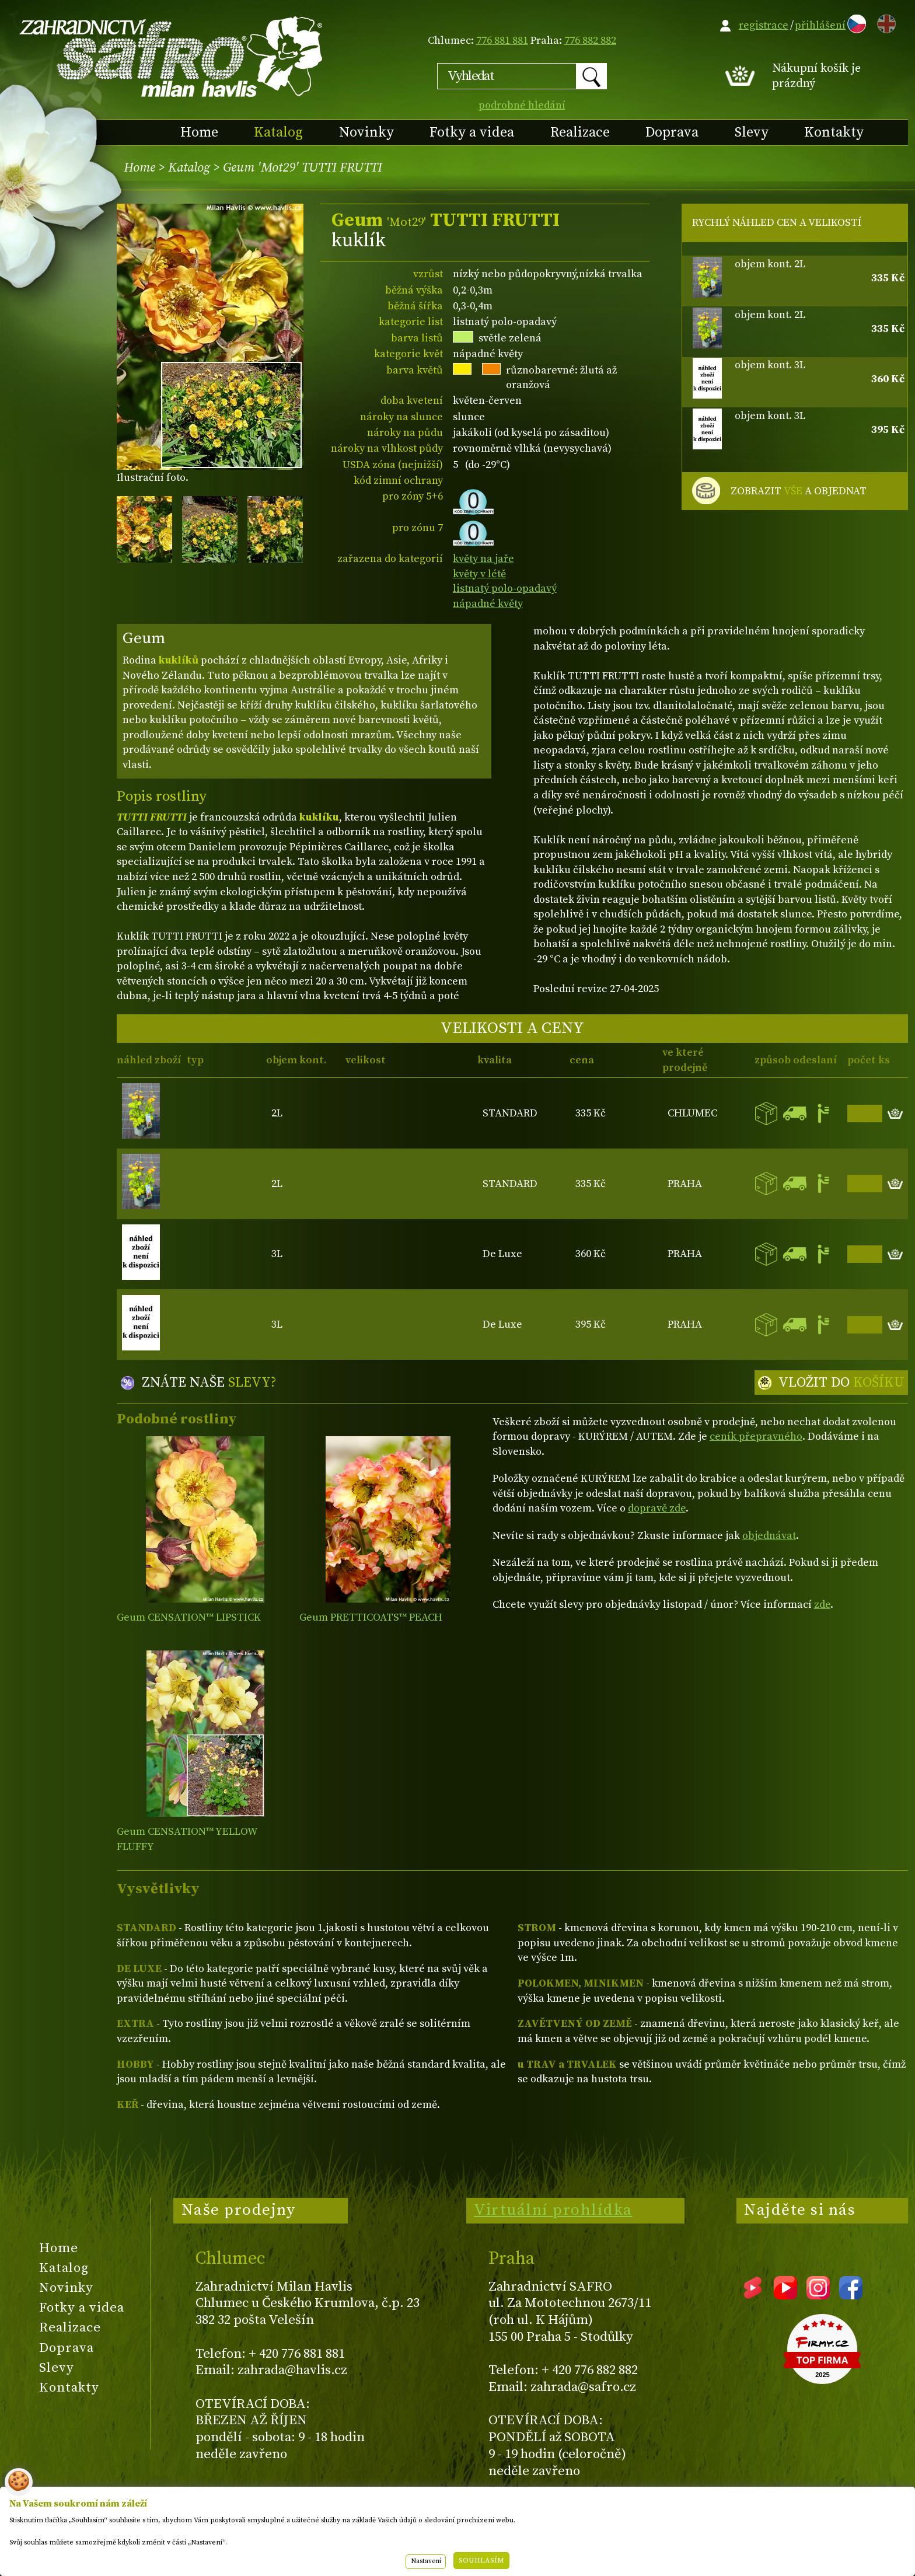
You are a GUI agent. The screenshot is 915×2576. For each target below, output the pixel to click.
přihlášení (820, 25)
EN (884, 22)
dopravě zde (657, 1508)
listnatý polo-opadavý (505, 588)
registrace (763, 25)
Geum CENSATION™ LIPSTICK (189, 1617)
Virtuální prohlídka (553, 2210)
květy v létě (479, 574)
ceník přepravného (756, 1436)
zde (822, 1604)
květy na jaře (483, 559)
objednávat (769, 1535)
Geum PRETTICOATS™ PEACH (370, 1617)
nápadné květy (488, 603)
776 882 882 (590, 40)
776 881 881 (502, 40)
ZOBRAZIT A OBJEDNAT (799, 491)
